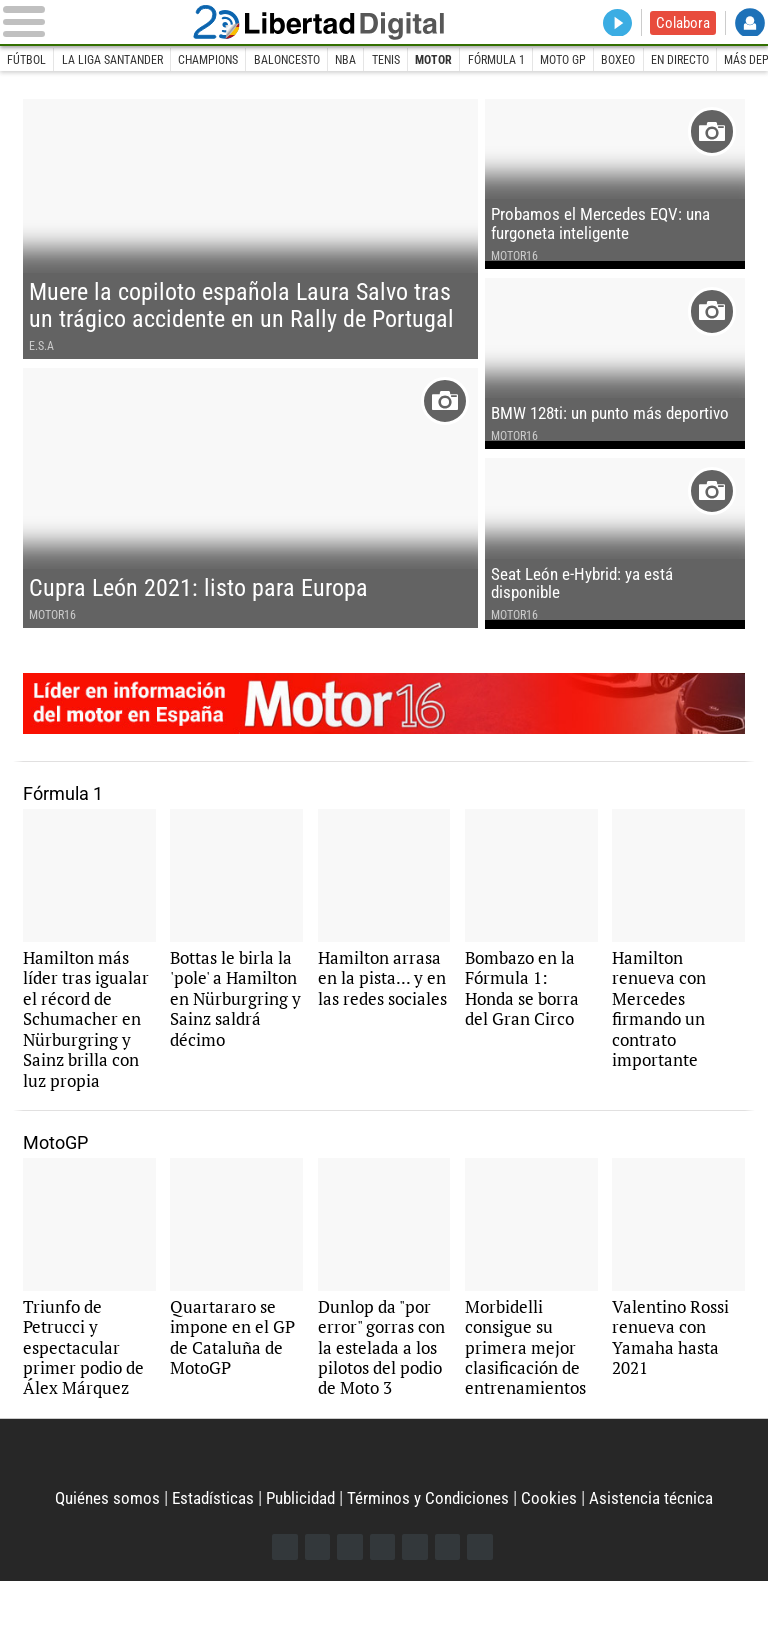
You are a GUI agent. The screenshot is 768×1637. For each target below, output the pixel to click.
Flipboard (416, 1602)
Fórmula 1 (534, 60)
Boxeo (667, 60)
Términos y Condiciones (433, 1552)
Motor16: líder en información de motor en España (384, 737)
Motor (468, 60)
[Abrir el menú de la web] (120, 23)
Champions (225, 60)
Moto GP (607, 60)
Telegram (450, 1602)
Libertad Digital (384, 23)
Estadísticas (207, 1552)
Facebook (280, 1602)
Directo (614, 23)
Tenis (417, 60)
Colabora (682, 23)
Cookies (557, 1552)
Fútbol (28, 60)
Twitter (314, 1602)
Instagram (348, 1602)
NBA (374, 60)
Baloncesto (310, 60)
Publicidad (299, 1552)
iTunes (484, 1602)
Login (749, 23)
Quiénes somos (97, 1552)
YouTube (382, 1602)
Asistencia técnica (661, 1552)
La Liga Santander (120, 60)
